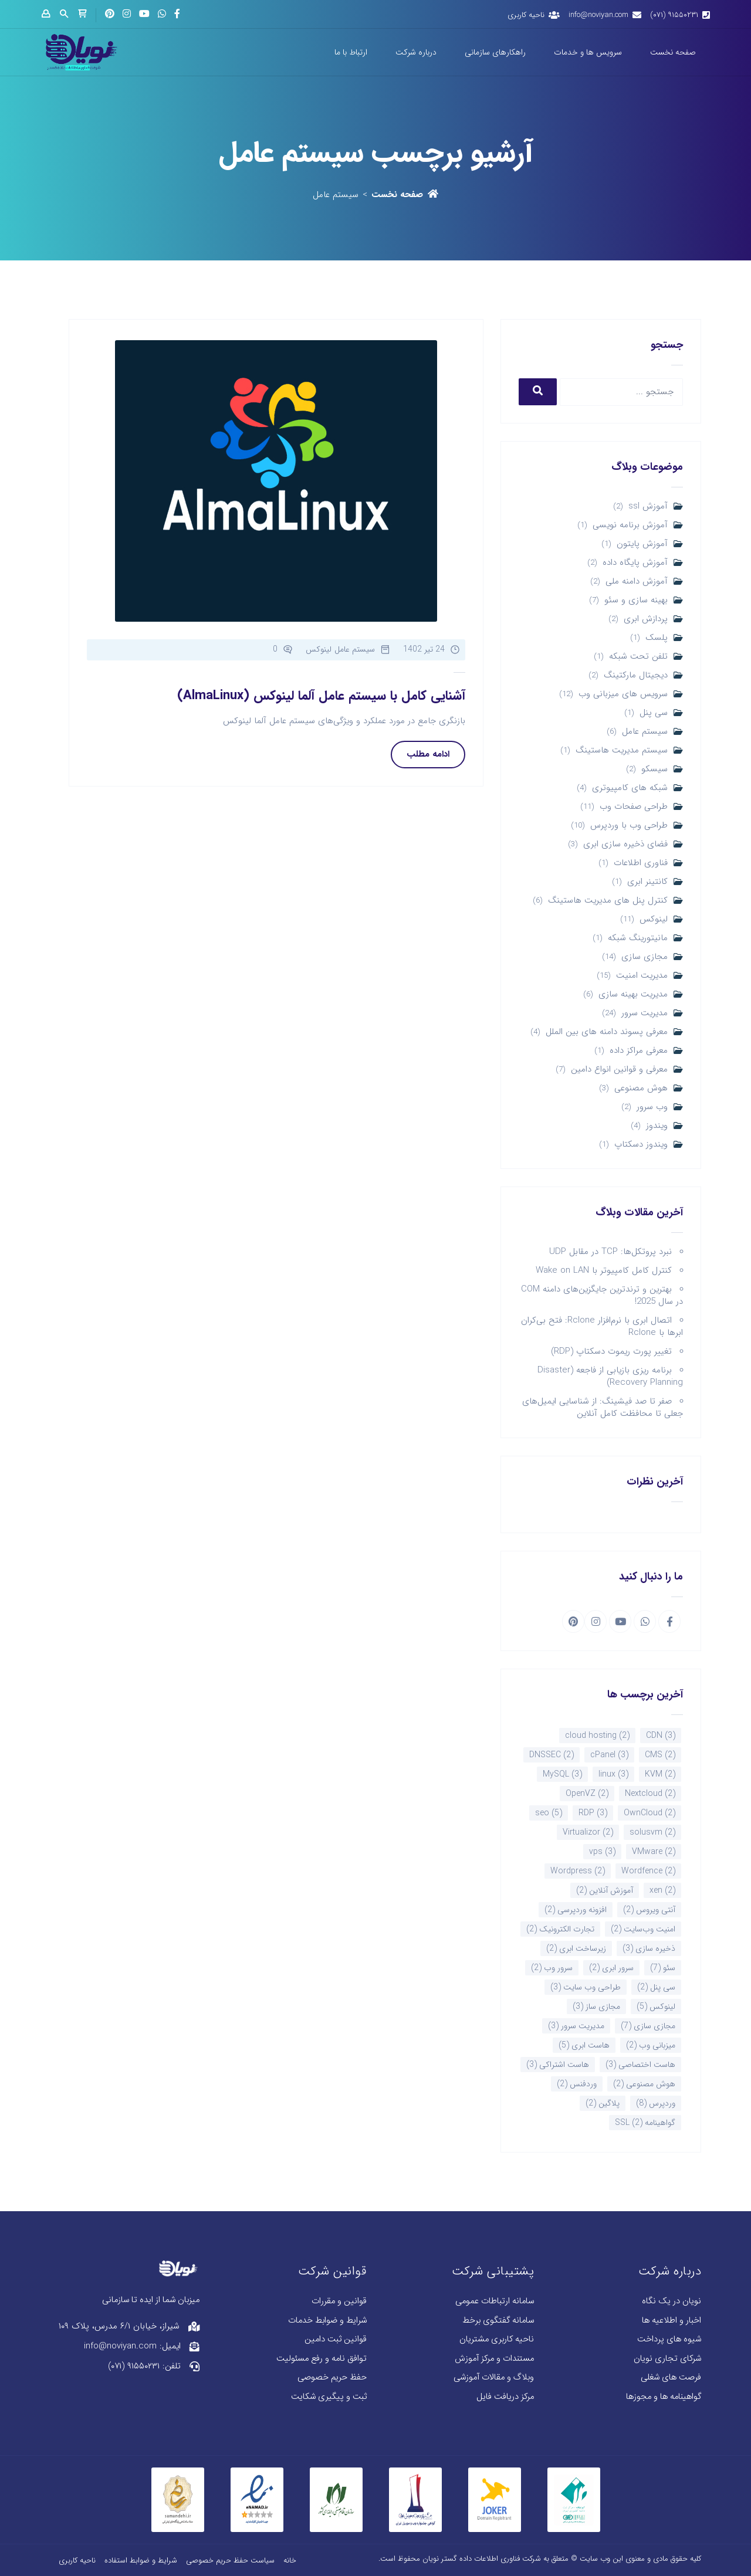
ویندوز (657, 1126)
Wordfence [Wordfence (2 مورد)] (648, 1871)
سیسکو (654, 769)
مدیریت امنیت (642, 976)
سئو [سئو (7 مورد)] (662, 1967)
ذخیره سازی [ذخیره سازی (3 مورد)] (649, 1948)
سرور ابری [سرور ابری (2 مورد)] (611, 1967)
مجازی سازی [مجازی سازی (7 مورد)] (648, 2025)
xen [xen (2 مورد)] (662, 1890)
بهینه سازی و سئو (636, 600)
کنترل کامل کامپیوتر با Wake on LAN (604, 1270)
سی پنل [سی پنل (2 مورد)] (656, 1987)
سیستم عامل (645, 732)
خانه (289, 2560)
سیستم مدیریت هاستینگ (622, 750)
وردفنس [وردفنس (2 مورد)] (577, 2083)
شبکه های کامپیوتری (630, 788)
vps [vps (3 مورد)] (602, 1851)
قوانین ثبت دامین (336, 2339)
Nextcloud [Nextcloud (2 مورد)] (650, 1793)
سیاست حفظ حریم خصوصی (230, 2560)
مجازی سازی (644, 957)
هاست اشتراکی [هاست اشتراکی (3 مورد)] (557, 2064)
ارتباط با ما (350, 52)
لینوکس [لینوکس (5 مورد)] (656, 2006)
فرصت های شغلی (671, 2377)
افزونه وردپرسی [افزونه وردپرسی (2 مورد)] (575, 1909)
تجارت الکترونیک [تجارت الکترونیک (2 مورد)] (560, 1929)
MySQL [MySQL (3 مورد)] (562, 1774)
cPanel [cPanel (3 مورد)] (609, 1754)
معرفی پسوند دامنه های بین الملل (607, 1032)
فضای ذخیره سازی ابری (625, 844)
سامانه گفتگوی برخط (498, 2320)
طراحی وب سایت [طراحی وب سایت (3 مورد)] (585, 1987)
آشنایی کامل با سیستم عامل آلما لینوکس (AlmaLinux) (321, 696)
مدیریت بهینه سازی (633, 994)
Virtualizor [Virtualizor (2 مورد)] (588, 1832)
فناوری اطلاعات (641, 863)
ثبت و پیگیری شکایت (329, 2396)
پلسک (656, 638)
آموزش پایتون (642, 544)
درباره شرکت (416, 52)
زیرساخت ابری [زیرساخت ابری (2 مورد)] (576, 1948)
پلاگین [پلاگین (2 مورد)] (603, 2103)
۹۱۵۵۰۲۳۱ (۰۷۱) (674, 15)
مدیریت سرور (644, 1013)
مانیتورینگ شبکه (638, 938)
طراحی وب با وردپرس (629, 825)
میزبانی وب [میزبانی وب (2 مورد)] (650, 2045)
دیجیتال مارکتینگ (636, 675)
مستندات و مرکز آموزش (494, 2358)
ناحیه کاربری (526, 15)
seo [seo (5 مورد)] (548, 1812)
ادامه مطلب (428, 754)
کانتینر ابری (647, 882)
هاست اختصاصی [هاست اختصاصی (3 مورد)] (640, 2064)
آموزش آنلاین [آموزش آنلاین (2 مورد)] (604, 1890)
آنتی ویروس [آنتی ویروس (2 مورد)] (649, 1909)
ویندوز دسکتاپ (641, 1144)
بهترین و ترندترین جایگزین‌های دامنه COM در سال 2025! (602, 1295)
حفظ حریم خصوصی (332, 2377)
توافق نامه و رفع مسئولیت (321, 2358)
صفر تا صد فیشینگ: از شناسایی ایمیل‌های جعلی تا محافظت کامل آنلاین (602, 1407)
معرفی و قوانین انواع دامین (619, 1069)
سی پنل (654, 713)
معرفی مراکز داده (639, 1051)
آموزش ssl (648, 506)
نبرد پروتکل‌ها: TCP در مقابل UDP (610, 1252)
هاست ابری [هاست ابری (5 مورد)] (584, 2045)
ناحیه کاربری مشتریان (496, 2339)
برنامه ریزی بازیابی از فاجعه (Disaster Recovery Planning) (610, 1376)
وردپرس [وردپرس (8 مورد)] (655, 2103)
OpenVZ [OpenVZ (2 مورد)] (587, 1793)
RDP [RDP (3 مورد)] (593, 1812)
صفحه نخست (673, 52)
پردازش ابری (646, 619)
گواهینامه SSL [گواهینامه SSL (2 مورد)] (645, 2122)
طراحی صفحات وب (634, 807)
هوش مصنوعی (641, 1088)
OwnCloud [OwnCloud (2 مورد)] (649, 1812)
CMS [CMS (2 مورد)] (660, 1754)
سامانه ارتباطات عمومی (494, 2301)
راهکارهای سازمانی (495, 52)
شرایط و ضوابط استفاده (140, 2560)
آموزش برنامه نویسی (630, 525)
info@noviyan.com (598, 15)
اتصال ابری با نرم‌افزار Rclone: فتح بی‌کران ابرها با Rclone (602, 1326)
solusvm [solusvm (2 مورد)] (652, 1832)
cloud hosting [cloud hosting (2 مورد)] (597, 1735)
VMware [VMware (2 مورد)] (653, 1851)
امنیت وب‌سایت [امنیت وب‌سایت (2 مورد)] (643, 1929)
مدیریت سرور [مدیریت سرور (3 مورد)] (576, 2025)
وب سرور (652, 1107)
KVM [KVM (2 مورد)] (660, 1774)
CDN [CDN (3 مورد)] (660, 1735)
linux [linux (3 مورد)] (613, 1774)
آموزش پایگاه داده (635, 563)
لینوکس (654, 919)
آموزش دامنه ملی (636, 581)
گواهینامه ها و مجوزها (663, 2396)
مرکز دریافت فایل (505, 2396)
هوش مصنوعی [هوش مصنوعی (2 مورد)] (644, 2083)
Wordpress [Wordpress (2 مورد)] (577, 1871)
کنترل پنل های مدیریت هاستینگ (608, 900)
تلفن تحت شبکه (638, 656)
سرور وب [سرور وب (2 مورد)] (552, 1967)
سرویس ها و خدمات (588, 52)
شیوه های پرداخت (669, 2339)
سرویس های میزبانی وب (623, 694)
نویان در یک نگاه (671, 2301)
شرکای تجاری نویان (667, 2358)
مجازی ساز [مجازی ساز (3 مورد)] (596, 2006)
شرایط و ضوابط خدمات (327, 2320)
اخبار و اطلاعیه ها (671, 2320)
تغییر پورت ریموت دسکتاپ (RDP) (611, 1351)
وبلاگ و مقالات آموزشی (494, 2377)
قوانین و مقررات (339, 2301)
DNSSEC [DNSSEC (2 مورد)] (551, 1754)
